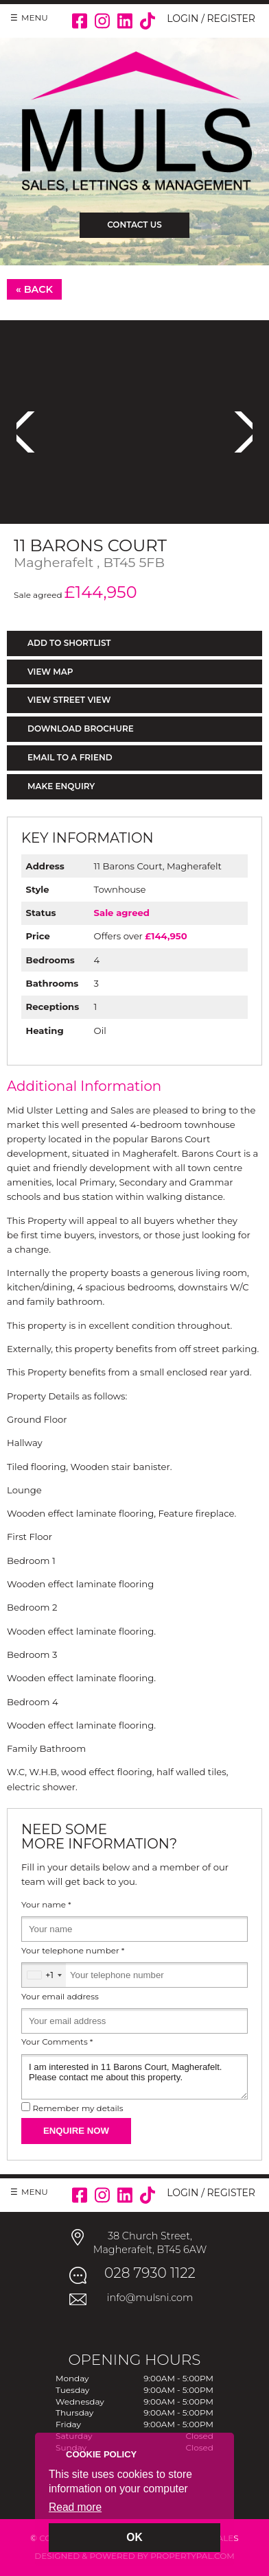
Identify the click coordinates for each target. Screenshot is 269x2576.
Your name (46, 1905)
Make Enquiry (61, 786)
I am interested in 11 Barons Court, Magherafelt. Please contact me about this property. (134, 2076)
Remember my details (77, 2108)
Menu (34, 17)
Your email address (60, 1996)
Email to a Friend (70, 757)
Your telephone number (72, 1950)
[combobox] (44, 1975)
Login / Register (211, 18)
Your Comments (57, 2042)
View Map (50, 671)
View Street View (68, 700)
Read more (75, 2507)
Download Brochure (80, 728)
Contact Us (134, 224)
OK (134, 2537)
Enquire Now (76, 2131)
